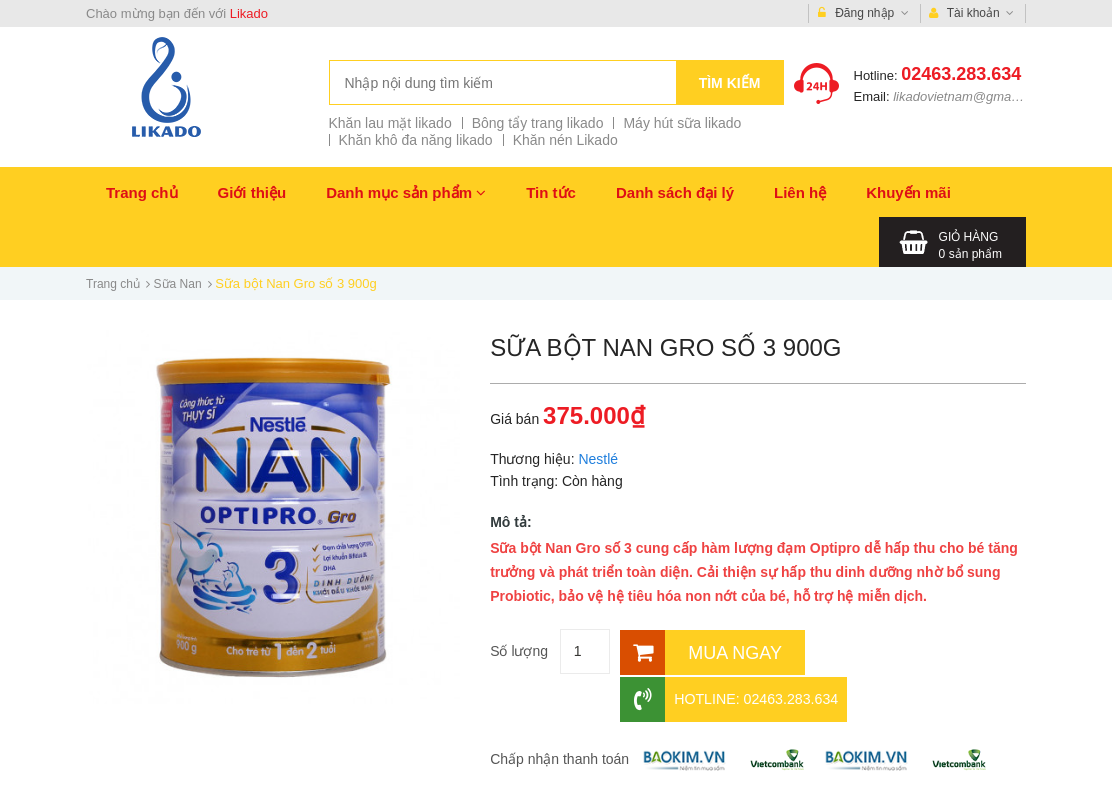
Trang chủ (142, 192)
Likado (249, 13)
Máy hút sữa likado (682, 123)
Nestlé (598, 459)
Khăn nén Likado (565, 140)
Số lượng (519, 651)
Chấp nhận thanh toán (559, 711)
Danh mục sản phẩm (406, 192)
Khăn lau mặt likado (390, 123)
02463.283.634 (961, 74)
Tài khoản (972, 13)
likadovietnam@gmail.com (969, 96)
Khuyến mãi (908, 192)
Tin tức (551, 192)
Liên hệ (800, 192)
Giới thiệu (252, 192)
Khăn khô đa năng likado (416, 140)
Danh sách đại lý (675, 192)
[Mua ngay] (702, 651)
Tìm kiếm (730, 83)
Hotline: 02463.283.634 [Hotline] (899, 651)
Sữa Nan (178, 284)
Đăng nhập (863, 13)
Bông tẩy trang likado (538, 123)
